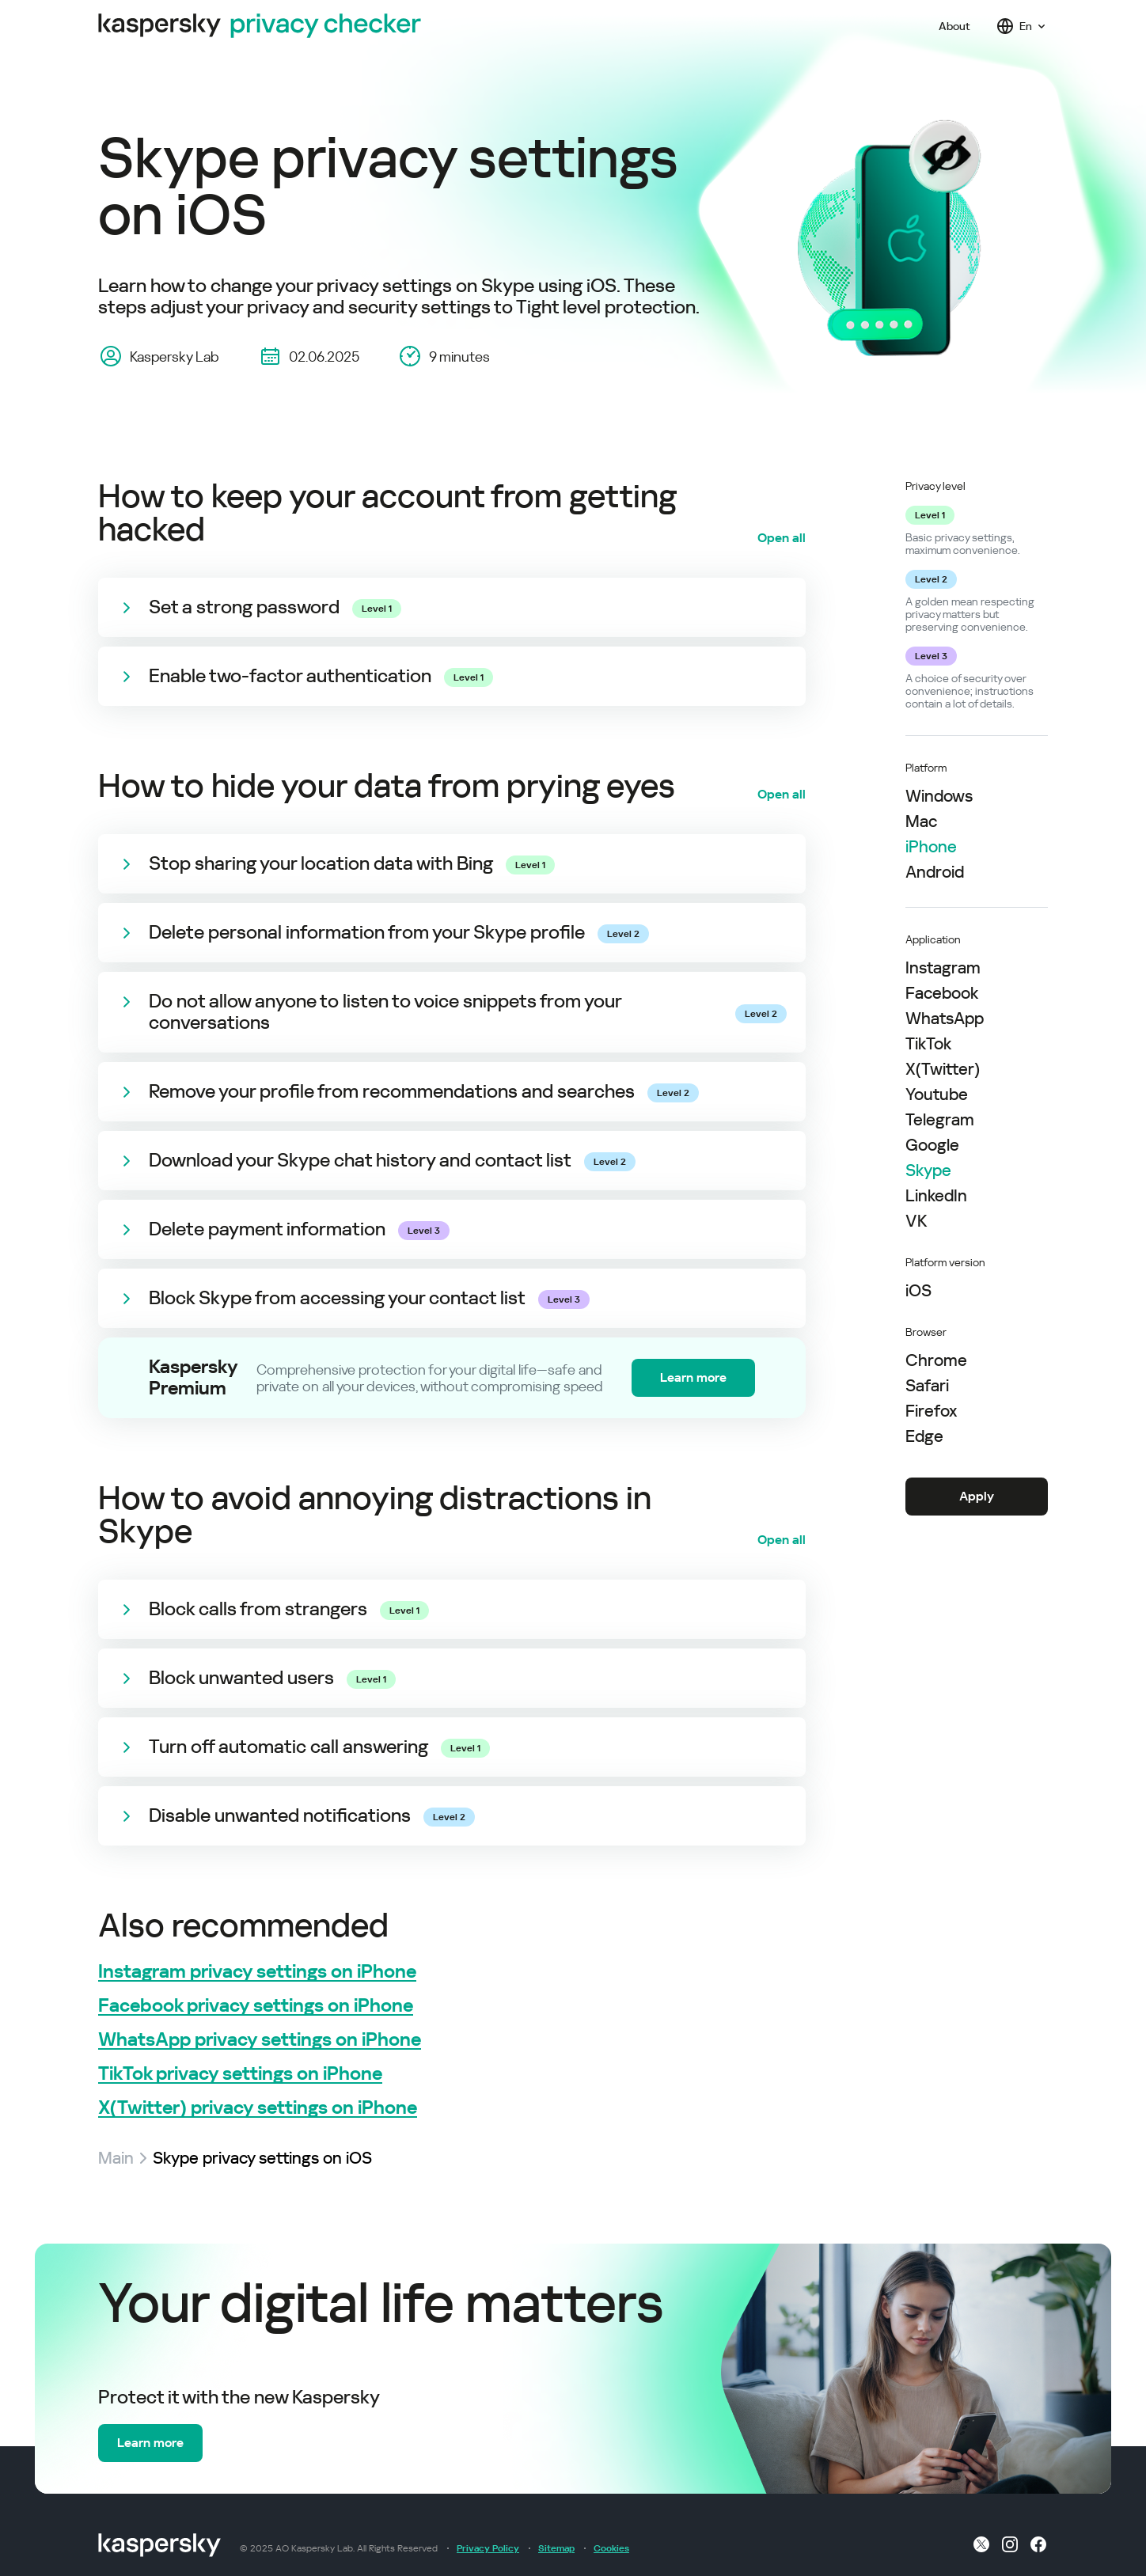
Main (116, 2158)
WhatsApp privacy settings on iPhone (259, 2040)
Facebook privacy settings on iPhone (255, 2005)
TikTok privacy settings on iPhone (240, 2074)
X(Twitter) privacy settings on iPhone (257, 2108)
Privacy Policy (488, 2548)
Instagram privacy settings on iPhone (257, 1971)
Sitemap (556, 2548)
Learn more (693, 1377)
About (954, 26)
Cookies (611, 2548)
